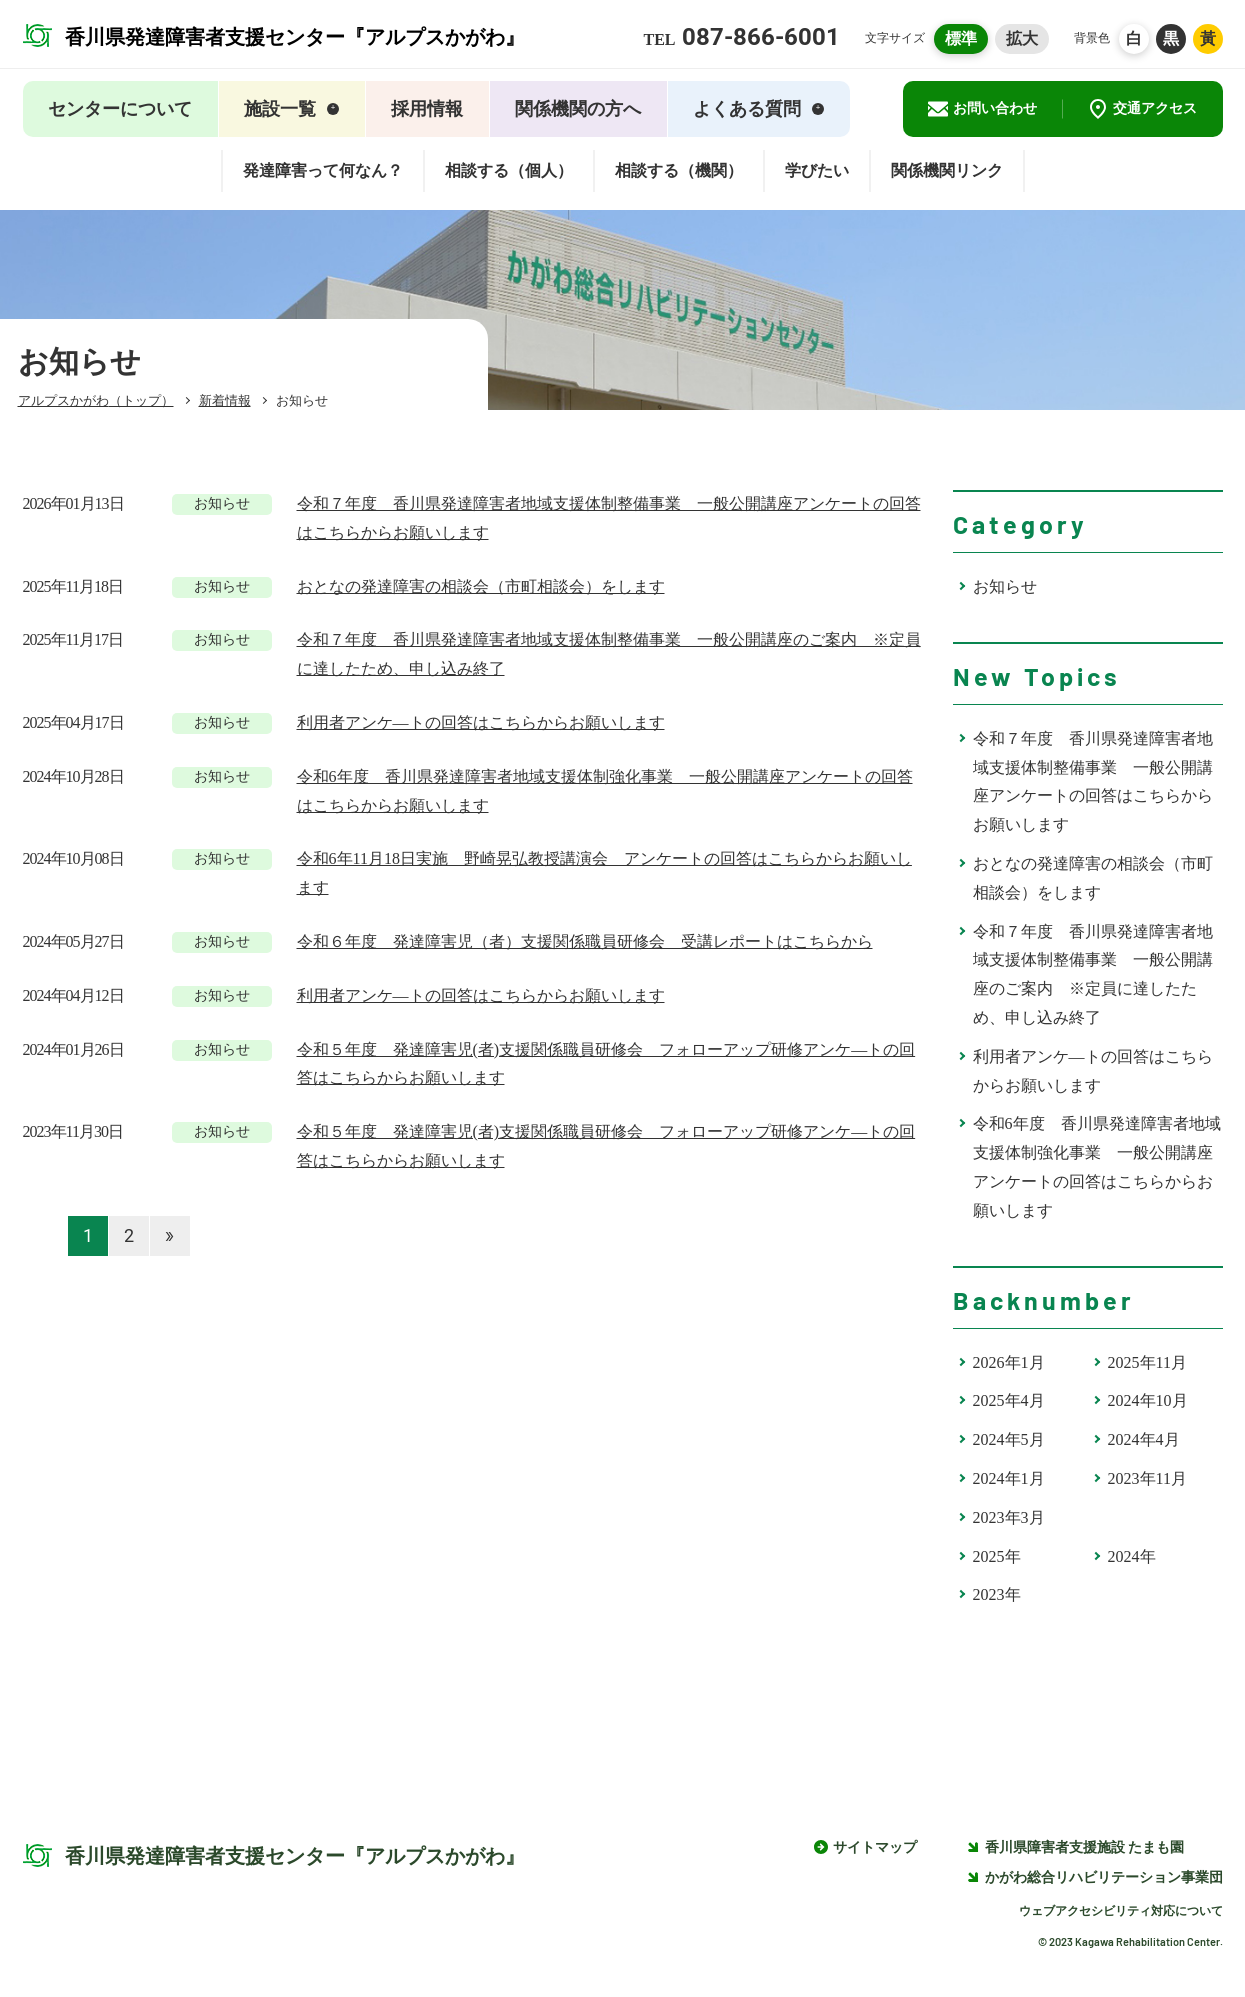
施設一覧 (291, 109)
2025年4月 (1009, 1400)
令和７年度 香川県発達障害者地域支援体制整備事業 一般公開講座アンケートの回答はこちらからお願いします (1093, 781)
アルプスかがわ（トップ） (96, 400)
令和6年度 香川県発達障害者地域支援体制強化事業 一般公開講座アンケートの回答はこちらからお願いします (1097, 1166)
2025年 (997, 1556)
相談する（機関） (679, 170)
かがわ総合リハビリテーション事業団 (1095, 1877)
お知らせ (1005, 586)
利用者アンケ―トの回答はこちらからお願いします (1093, 1071)
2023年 (997, 1594)
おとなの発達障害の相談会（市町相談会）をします (1093, 878)
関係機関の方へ (578, 109)
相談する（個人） (509, 170)
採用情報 (427, 109)
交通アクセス (1142, 109)
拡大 (1022, 38)
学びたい (817, 170)
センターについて (120, 109)
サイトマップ (875, 1847)
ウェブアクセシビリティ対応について (1121, 1911)
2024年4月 (1144, 1439)
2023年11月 (1147, 1478)
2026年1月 (1009, 1362)
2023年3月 (1009, 1517)
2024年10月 (1148, 1400)
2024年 (1132, 1556)
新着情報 (225, 400)
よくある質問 (758, 109)
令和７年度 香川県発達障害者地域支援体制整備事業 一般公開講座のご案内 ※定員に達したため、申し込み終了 (1093, 974)
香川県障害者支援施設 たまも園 (1076, 1847)
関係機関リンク (947, 170)
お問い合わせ (982, 109)
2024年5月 (1009, 1439)
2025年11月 (1147, 1362)
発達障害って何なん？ (323, 170)
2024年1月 (1009, 1478)
